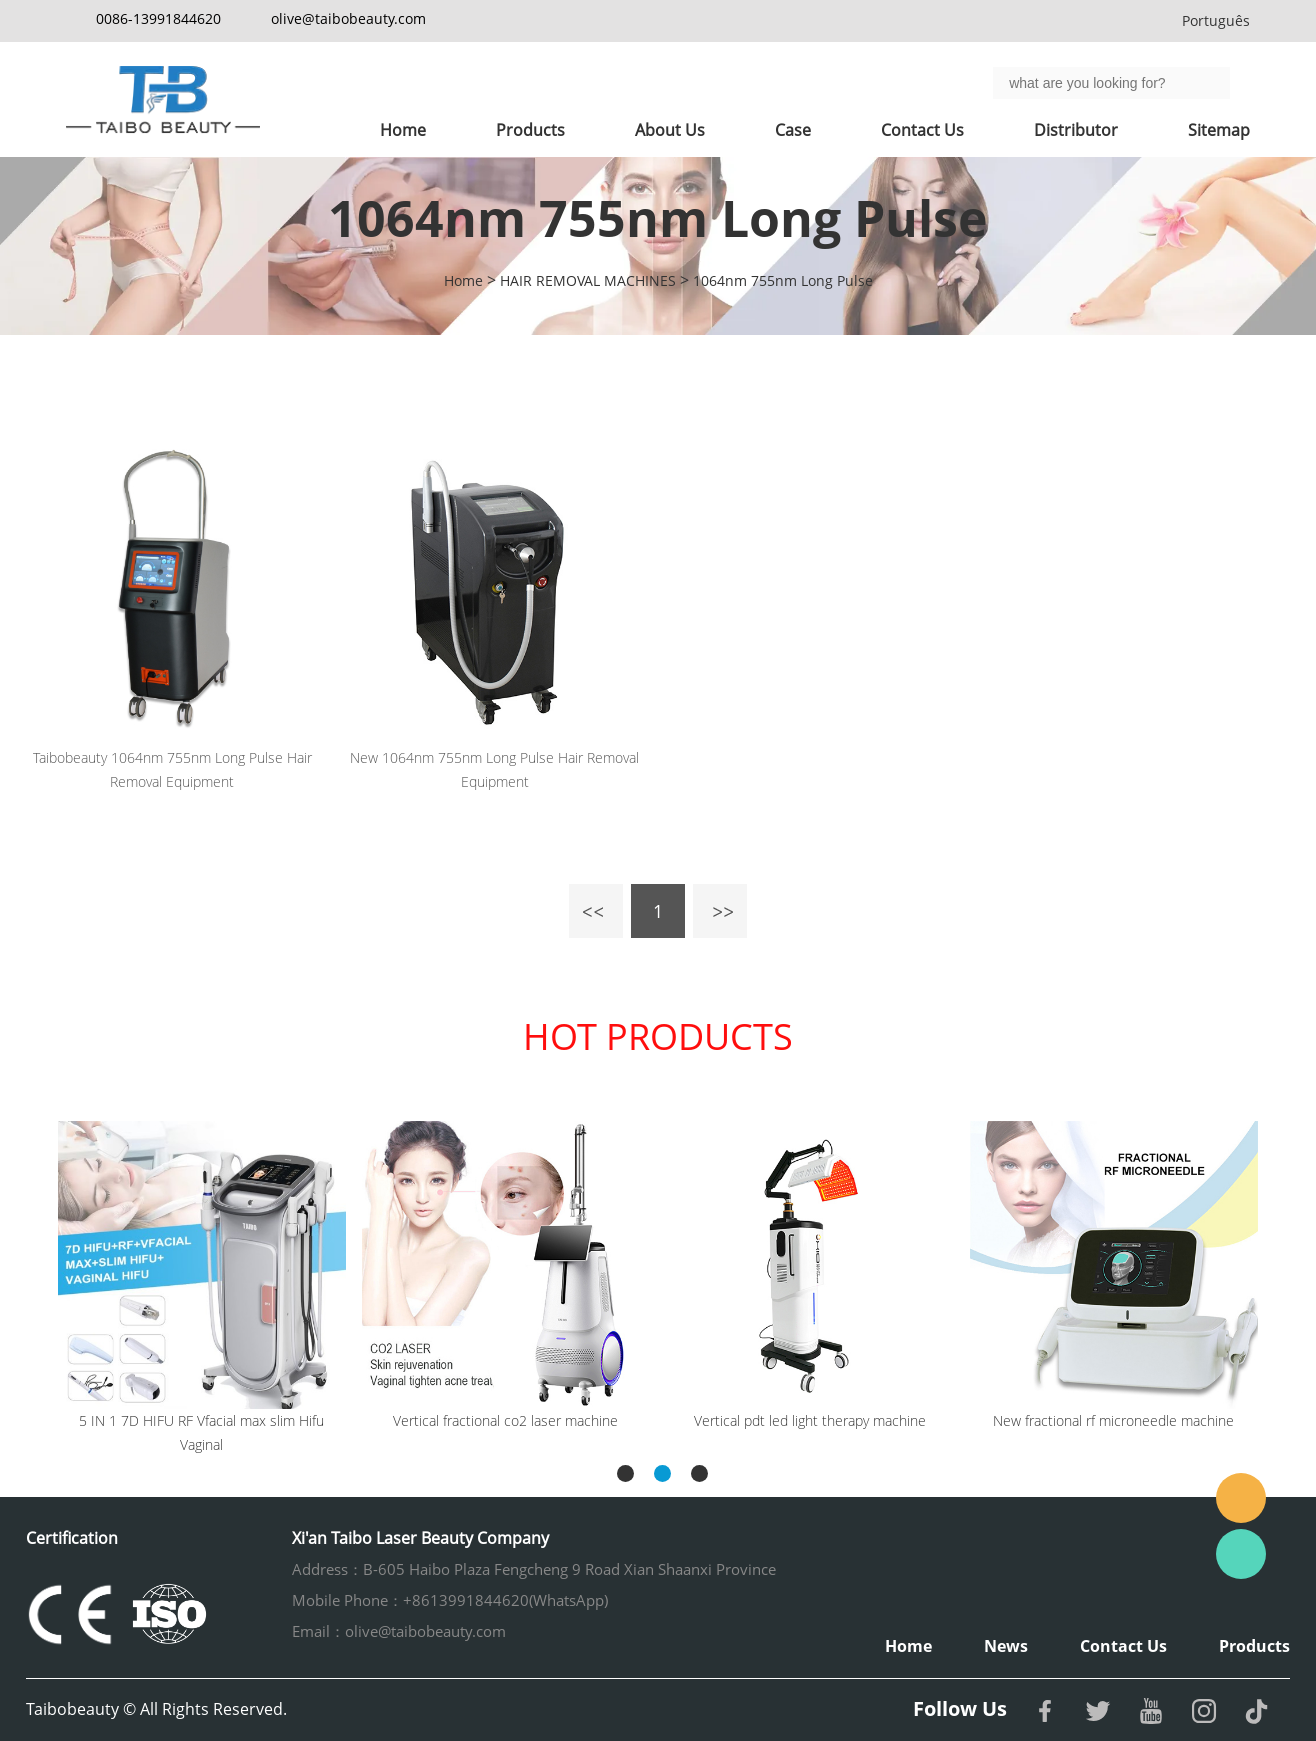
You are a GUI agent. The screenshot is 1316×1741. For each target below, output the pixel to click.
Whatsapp (1241, 1554)
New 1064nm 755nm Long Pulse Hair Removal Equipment (494, 769)
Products (530, 130)
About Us (670, 130)
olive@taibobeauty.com (348, 18)
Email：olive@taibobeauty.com (399, 1631)
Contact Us (922, 130)
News (1006, 1646)
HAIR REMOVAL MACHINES (588, 280)
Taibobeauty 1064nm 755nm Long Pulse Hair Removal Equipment (172, 769)
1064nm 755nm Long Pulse (783, 280)
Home (403, 130)
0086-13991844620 (158, 18)
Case (793, 130)
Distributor (1076, 130)
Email (1241, 1498)
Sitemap (1219, 130)
